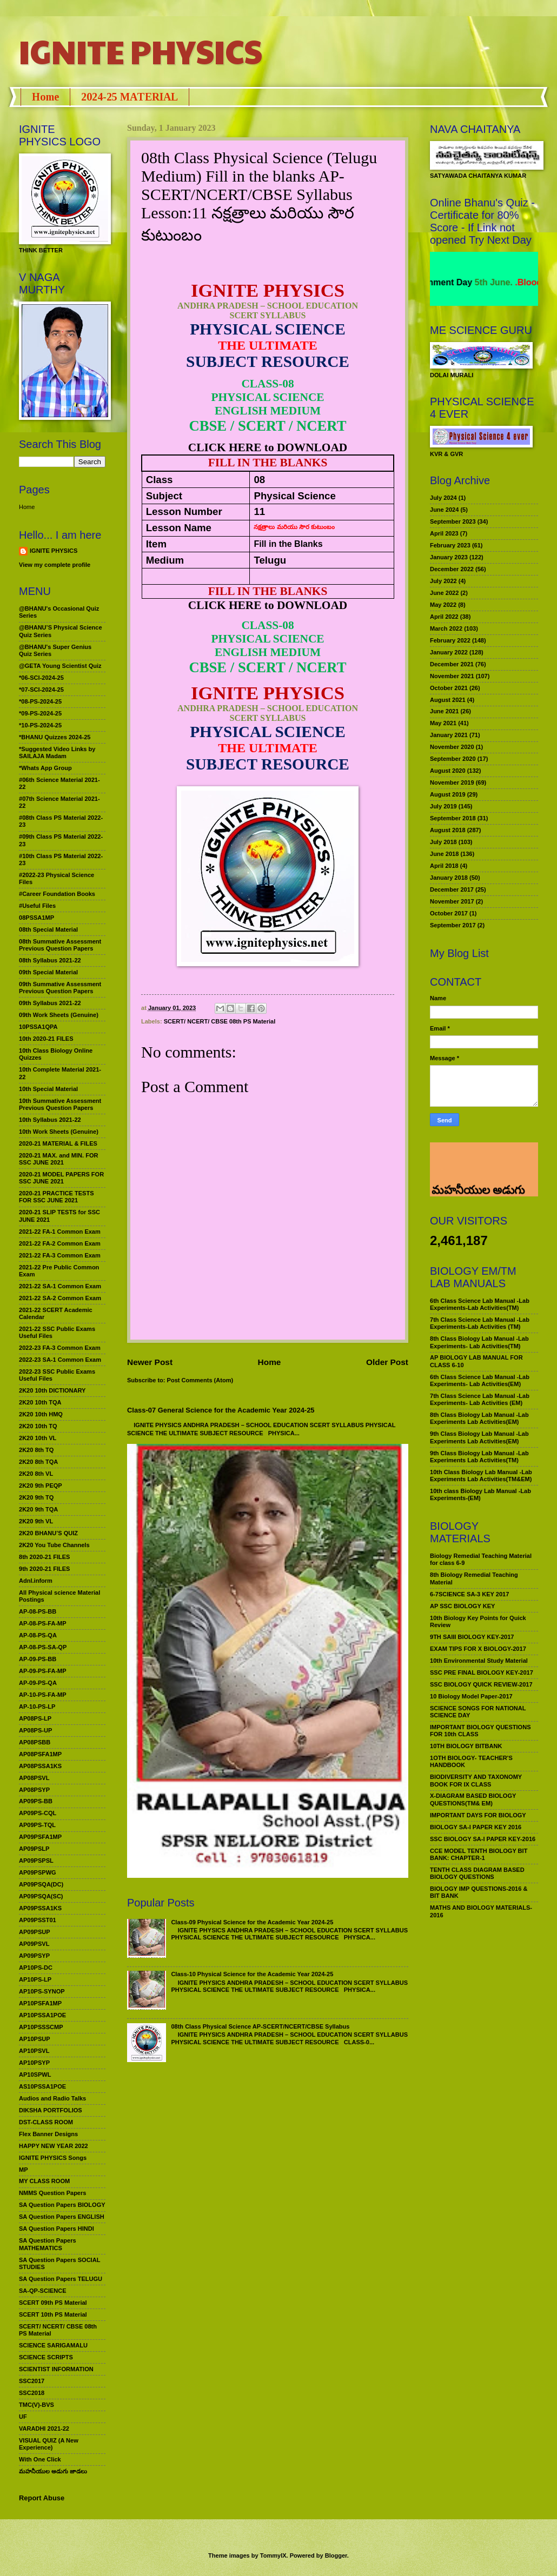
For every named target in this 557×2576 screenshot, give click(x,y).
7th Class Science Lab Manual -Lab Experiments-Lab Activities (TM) (479, 1323)
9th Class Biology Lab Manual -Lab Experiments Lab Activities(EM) (479, 1437)
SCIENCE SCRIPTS (46, 2357)
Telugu (270, 560)
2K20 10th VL (37, 1438)
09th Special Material (48, 972)
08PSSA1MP (36, 917)
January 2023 (449, 557)
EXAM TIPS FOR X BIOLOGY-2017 (478, 1648)
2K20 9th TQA (38, 1509)
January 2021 (449, 735)
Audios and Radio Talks (52, 2098)
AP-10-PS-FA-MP (43, 1694)
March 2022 (446, 628)
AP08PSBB (34, 1742)
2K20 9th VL (36, 1521)
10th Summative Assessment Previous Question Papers (60, 1104)
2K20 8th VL (36, 1473)
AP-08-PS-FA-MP (43, 1623)
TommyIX (273, 2555)
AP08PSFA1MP (40, 1754)
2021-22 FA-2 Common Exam (60, 1243)
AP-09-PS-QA (38, 1683)
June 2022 (444, 593)
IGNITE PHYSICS (140, 50)
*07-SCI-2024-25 (41, 689)
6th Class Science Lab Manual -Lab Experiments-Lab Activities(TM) (479, 1304)
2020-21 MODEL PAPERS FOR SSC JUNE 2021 (61, 1178)
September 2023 (453, 521)
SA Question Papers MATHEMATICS (47, 2244)
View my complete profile (54, 564)
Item (156, 544)
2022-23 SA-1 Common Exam (60, 1359)
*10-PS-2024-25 (40, 725)
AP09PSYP (34, 1955)
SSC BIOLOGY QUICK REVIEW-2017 (481, 1684)
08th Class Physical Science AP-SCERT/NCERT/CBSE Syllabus (260, 2026)
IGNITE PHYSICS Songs (53, 2158)
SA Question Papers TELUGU (60, 2279)
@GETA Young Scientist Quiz (60, 666)
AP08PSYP (34, 1790)
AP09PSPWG (37, 1872)
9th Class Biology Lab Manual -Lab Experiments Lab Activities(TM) (479, 1456)
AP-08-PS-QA (38, 1635)
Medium (165, 560)
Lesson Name (178, 527)
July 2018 (443, 842)
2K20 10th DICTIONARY (52, 1390)
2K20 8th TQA (38, 1461)
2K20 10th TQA (40, 1402)
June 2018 (444, 854)
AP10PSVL (34, 2051)
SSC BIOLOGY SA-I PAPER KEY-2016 (482, 1839)
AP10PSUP (34, 2039)
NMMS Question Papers (52, 2193)
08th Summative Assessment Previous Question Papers (60, 945)
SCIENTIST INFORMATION (56, 2369)
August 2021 (448, 700)
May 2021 (443, 723)
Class (159, 479)
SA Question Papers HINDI (56, 2228)
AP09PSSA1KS (40, 1908)
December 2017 (452, 889)
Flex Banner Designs (48, 2134)
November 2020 (452, 747)
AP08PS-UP (35, 1730)
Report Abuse (41, 2498)
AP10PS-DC (35, 1967)
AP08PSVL (34, 1778)
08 (259, 479)
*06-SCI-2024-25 (41, 677)
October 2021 (449, 688)
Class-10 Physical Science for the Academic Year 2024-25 (252, 1974)
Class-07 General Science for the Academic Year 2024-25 (221, 1410)
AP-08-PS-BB (37, 1611)
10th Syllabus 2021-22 (50, 1119)
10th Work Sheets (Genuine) (58, 1131)
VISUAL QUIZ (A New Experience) (48, 2444)
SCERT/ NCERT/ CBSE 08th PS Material (220, 1021)
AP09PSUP (34, 1932)
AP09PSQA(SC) (41, 1896)
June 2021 (444, 711)
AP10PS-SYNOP (42, 1991)
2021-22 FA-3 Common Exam (60, 1255)
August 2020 (448, 770)
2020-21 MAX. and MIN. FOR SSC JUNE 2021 (58, 1159)
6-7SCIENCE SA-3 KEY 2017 (469, 1594)
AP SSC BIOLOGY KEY (462, 1606)
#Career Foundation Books (57, 894)
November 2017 (452, 901)
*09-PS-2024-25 (40, 713)
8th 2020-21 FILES (44, 1557)
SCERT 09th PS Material (53, 2302)
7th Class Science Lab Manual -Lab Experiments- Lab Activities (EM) (479, 1399)
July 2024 (443, 497)
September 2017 (453, 925)
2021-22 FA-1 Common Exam (60, 1231)
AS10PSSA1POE (42, 2086)
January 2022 (449, 652)
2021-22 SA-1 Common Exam (60, 1286)
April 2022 (444, 616)
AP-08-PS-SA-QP (43, 1647)
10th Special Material (48, 1089)
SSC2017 (31, 2381)
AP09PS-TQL (37, 1825)
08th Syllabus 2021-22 (50, 960)
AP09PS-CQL (37, 1813)
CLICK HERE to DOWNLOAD (267, 447)
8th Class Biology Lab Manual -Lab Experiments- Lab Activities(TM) (479, 1342)
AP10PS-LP (35, 1979)
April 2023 (444, 533)
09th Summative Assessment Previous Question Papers (60, 987)
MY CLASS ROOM (44, 2181)
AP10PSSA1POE (42, 2015)
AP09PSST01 (37, 1920)
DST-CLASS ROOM (46, 2122)
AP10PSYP (34, 2062)
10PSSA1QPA (38, 1026)
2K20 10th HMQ (41, 1414)
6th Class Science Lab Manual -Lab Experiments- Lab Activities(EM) (479, 1380)
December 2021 (452, 664)
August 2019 (448, 794)
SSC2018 (31, 2393)
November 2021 (452, 676)
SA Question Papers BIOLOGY (62, 2205)
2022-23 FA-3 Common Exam (60, 1347)
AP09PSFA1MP (40, 1837)
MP (23, 2169)
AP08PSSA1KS (40, 1766)
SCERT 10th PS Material (53, 2314)
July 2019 (443, 806)
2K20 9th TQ (36, 1497)
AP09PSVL (34, 1944)
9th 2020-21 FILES (44, 1568)
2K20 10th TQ (38, 1426)
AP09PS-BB (35, 1801)
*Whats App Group (45, 768)
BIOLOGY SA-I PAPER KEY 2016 (475, 1827)
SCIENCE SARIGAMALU (53, 2345)
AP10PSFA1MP (40, 2003)
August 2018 (448, 830)
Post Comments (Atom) (200, 1380)
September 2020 (453, 758)
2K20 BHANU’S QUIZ (48, 1533)
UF (23, 2416)
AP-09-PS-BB (37, 1659)
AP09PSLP (34, 1848)
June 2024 (444, 509)
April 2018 (444, 865)
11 (259, 511)
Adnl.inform (35, 1580)
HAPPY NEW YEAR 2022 (53, 2146)
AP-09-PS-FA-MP (43, 1671)
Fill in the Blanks (288, 543)
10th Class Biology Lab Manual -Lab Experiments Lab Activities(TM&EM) (481, 1475)
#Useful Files (37, 905)
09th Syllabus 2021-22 (50, 1003)
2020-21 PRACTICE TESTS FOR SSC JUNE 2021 (56, 1196)
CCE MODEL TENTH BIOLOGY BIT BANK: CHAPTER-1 (478, 1854)
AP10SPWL (35, 2074)
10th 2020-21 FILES (46, 1038)
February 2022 (450, 640)
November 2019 (452, 782)
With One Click (40, 2459)
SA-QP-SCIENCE (43, 2290)
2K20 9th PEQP (40, 1485)
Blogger (336, 2555)
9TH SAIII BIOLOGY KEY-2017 (472, 1637)
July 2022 (443, 581)
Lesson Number (184, 511)
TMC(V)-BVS (36, 2404)
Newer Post (150, 1362)
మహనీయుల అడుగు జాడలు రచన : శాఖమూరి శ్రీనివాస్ (477, 1161)
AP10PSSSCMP (41, 2027)
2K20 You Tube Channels (54, 1545)
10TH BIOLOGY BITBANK (466, 1746)
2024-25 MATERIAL (129, 97)
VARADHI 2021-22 (44, 2428)
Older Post (387, 1362)
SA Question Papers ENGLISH (61, 2216)
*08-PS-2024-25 (40, 701)
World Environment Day (465, 282)
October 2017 (449, 913)
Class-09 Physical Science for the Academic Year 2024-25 (252, 1922)
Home (45, 97)
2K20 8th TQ (36, 1450)
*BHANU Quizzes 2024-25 (54, 737)
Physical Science (294, 495)
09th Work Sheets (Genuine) (58, 1015)
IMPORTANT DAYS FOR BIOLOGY (478, 1815)
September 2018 (453, 818)
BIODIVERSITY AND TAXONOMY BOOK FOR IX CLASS (476, 1780)
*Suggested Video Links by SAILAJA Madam (57, 752)
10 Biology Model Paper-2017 (471, 1696)
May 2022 (443, 604)
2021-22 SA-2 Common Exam (60, 1298)
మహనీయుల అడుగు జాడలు (53, 2471)
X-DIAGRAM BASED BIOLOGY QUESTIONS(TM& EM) (473, 1799)
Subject (164, 495)
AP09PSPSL (36, 1860)
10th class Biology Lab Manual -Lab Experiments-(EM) (480, 1494)
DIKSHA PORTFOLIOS (50, 2110)
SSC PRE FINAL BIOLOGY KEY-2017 (481, 1672)
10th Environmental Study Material (479, 1660)
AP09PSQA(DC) (41, 1884)
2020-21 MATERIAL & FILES (58, 1143)
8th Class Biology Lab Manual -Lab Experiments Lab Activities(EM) (479, 1418)
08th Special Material (48, 929)
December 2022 (452, 569)
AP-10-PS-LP (37, 1706)
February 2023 (450, 545)
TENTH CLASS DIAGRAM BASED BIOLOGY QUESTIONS (477, 1873)
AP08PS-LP (35, 1718)
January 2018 (449, 877)
